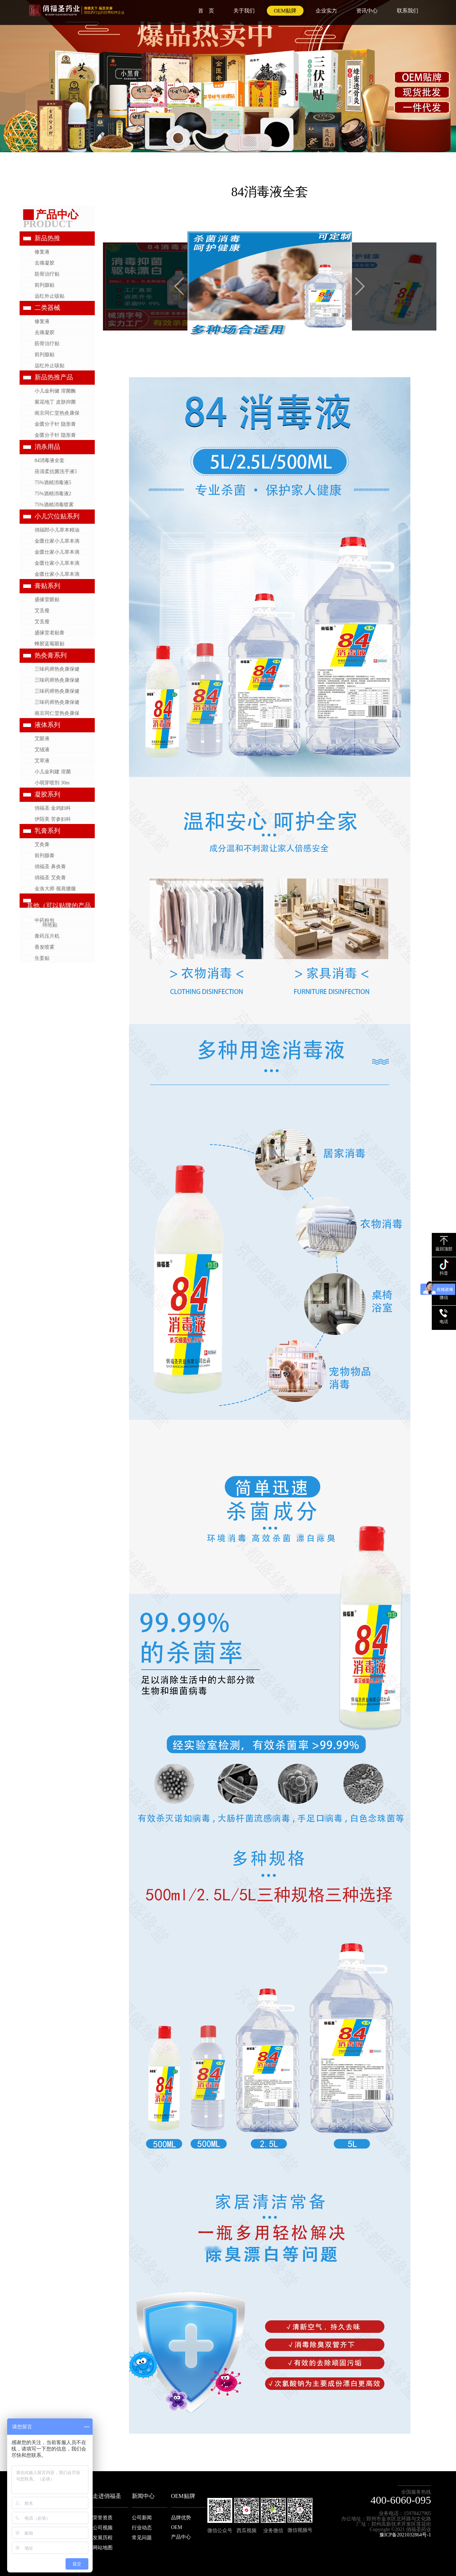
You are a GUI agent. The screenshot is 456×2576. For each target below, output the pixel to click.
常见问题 (142, 2537)
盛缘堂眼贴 (47, 599)
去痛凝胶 (45, 263)
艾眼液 (42, 738)
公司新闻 (142, 2517)
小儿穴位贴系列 (57, 516)
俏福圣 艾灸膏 (50, 877)
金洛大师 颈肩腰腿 (55, 888)
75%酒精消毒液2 (53, 493)
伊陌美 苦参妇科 (53, 819)
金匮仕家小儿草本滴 (57, 541)
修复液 (42, 252)
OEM (176, 2527)
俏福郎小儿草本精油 (57, 530)
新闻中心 (143, 2496)
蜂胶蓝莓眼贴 (49, 643)
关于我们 (244, 11)
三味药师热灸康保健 (57, 669)
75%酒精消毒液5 (53, 482)
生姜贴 (42, 958)
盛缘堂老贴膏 (49, 632)
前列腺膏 (45, 855)
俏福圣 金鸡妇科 (53, 808)
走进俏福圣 (107, 2496)
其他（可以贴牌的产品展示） (59, 909)
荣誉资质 (103, 2517)
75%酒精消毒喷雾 (54, 504)
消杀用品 (47, 446)
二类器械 (47, 307)
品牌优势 (181, 2517)
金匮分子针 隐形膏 (55, 424)
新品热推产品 (54, 377)
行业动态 (142, 2527)
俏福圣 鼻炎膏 (50, 866)
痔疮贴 (49, 925)
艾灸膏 (42, 844)
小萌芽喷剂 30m (52, 782)
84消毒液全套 (49, 460)
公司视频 (103, 2527)
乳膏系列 (47, 830)
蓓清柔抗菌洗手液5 (56, 471)
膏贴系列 (47, 585)
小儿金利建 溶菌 (53, 771)
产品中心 (181, 2537)
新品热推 (47, 238)
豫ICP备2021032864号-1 (405, 2534)
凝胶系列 (47, 794)
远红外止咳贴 (49, 296)
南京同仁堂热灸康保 (57, 413)
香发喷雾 (45, 947)
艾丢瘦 (42, 610)
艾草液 (42, 760)
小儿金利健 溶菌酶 (55, 391)
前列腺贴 (45, 285)
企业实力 (326, 11)
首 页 (206, 11)
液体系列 (47, 724)
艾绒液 (42, 749)
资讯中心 (367, 11)
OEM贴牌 (285, 11)
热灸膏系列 (51, 655)
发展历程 (103, 2537)
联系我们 (407, 11)
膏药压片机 (47, 936)
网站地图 (103, 2547)
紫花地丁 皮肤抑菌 (55, 402)
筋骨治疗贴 (47, 274)
